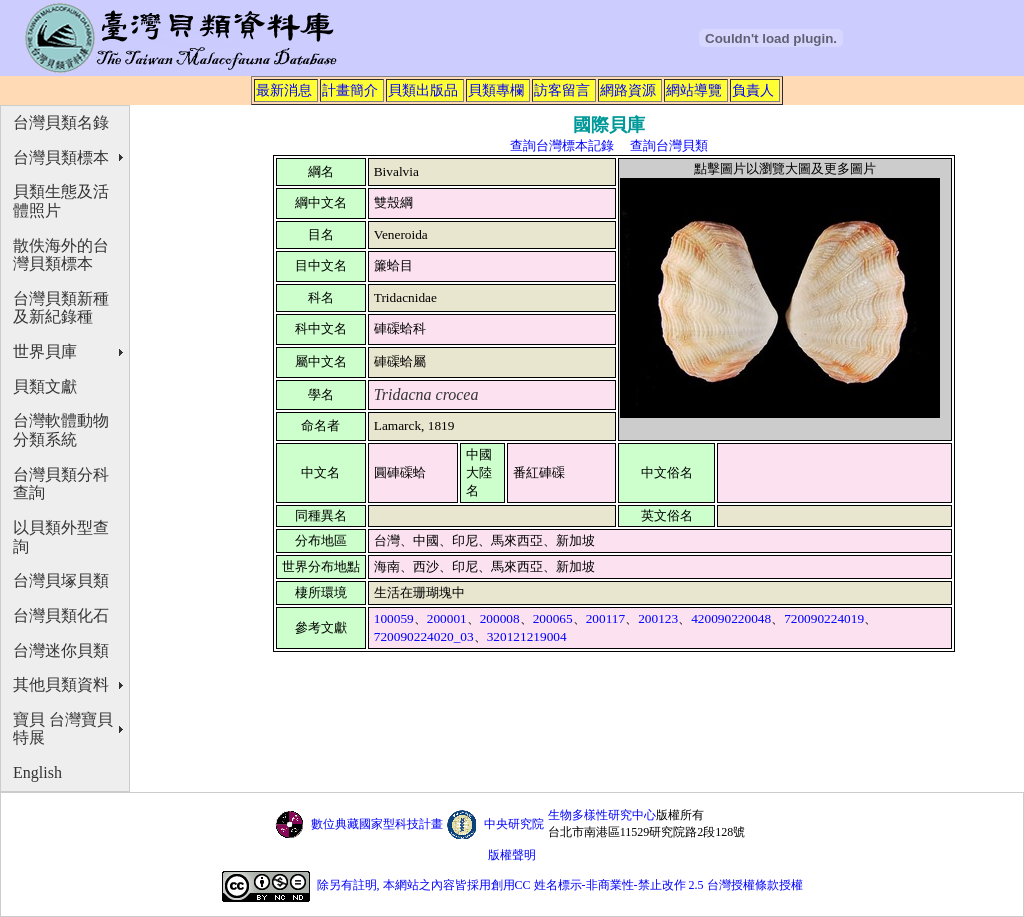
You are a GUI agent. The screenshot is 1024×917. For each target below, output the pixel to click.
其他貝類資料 (61, 684)
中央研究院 (514, 824)
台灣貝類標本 (61, 157)
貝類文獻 (45, 386)
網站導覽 (694, 90)
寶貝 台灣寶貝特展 (63, 729)
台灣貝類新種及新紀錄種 (61, 308)
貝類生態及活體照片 (61, 201)
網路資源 (628, 90)
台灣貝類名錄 (61, 122)
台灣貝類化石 (61, 615)
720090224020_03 (424, 636)
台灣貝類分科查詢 (61, 484)
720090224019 (824, 618)
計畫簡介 (350, 90)
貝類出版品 (423, 90)
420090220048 (731, 618)
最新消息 (284, 90)
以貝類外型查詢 (61, 537)
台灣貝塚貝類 (61, 580)
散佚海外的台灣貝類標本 (61, 255)
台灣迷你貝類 (61, 650)
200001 (447, 618)
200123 (658, 618)
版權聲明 (512, 855)
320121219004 (527, 636)
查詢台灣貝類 (669, 145)
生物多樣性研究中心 (602, 815)
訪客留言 (562, 90)
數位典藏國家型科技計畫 (377, 824)
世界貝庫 (45, 351)
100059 (394, 618)
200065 (553, 618)
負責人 (753, 90)
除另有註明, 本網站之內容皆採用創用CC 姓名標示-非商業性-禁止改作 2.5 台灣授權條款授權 (560, 885)
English (37, 772)
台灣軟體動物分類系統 (61, 430)
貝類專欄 (496, 90)
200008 (500, 618)
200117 (606, 618)
